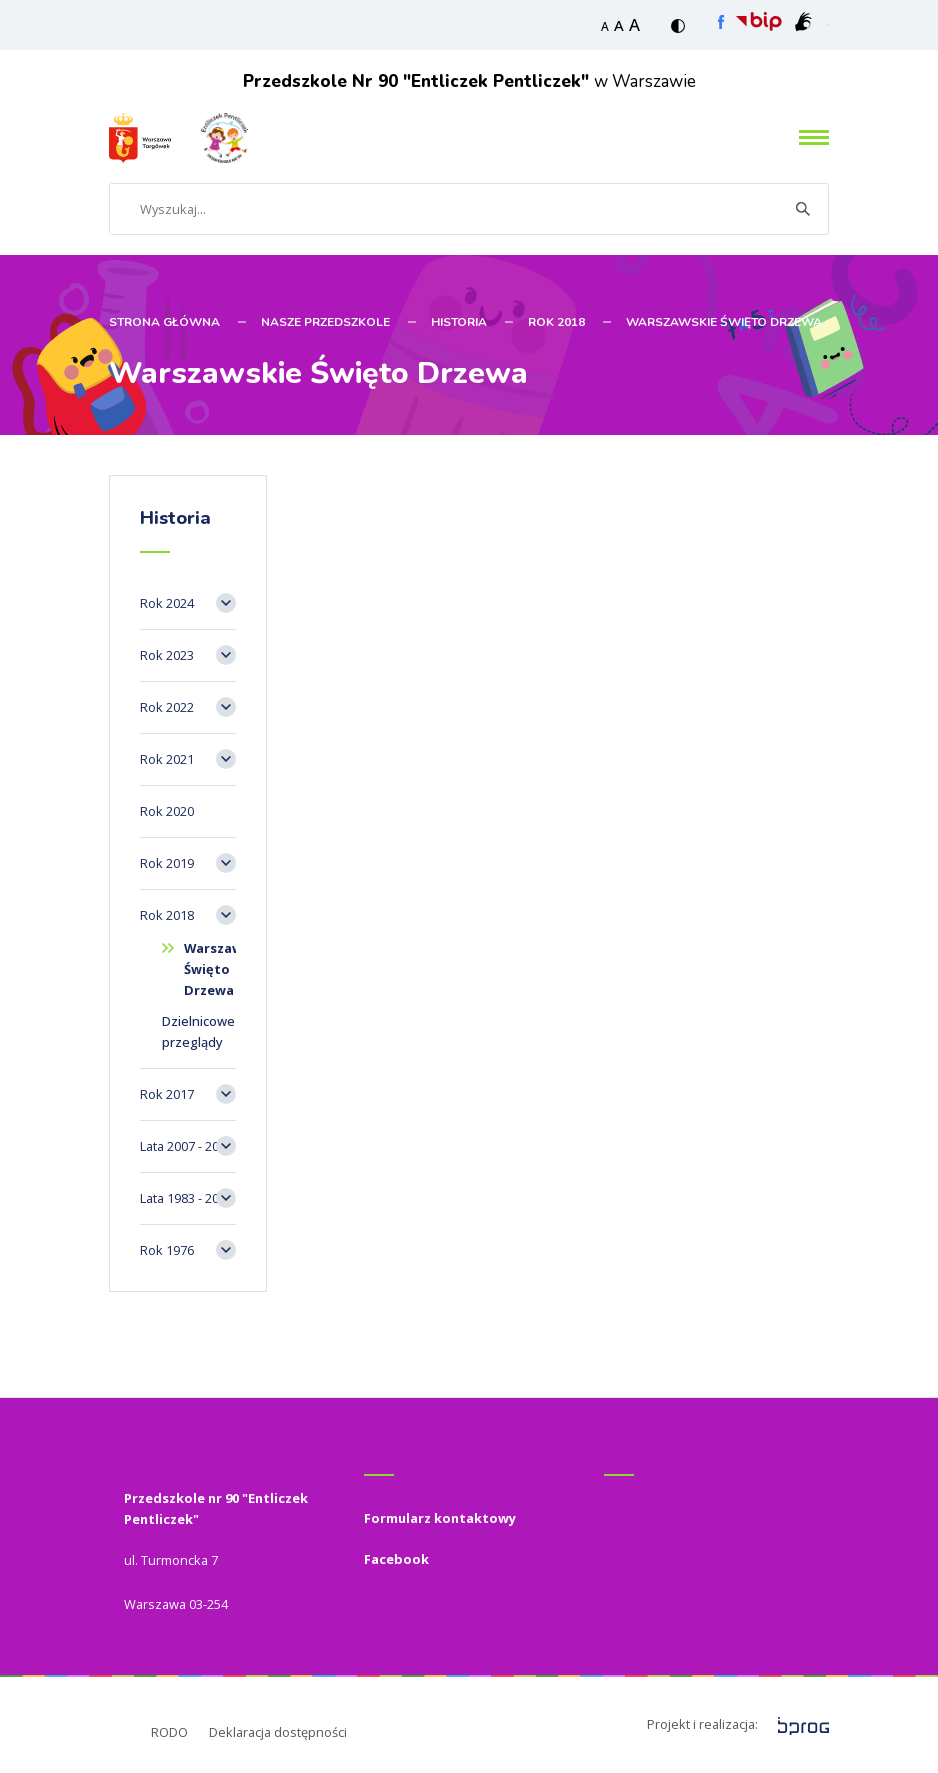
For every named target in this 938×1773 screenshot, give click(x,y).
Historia (459, 322)
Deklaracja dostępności (278, 1732)
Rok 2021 (167, 759)
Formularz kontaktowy (440, 1518)
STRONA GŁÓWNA (164, 322)
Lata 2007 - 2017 (186, 1146)
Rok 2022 (167, 707)
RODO (169, 1732)
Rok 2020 (167, 811)
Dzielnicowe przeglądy (198, 1031)
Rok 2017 (167, 1094)
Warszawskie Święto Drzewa (724, 322)
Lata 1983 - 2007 (186, 1198)
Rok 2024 (167, 603)
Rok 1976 (167, 1250)
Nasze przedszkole (325, 322)
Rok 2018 (556, 322)
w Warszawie (469, 81)
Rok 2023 (167, 655)
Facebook (396, 1559)
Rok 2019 (167, 863)
